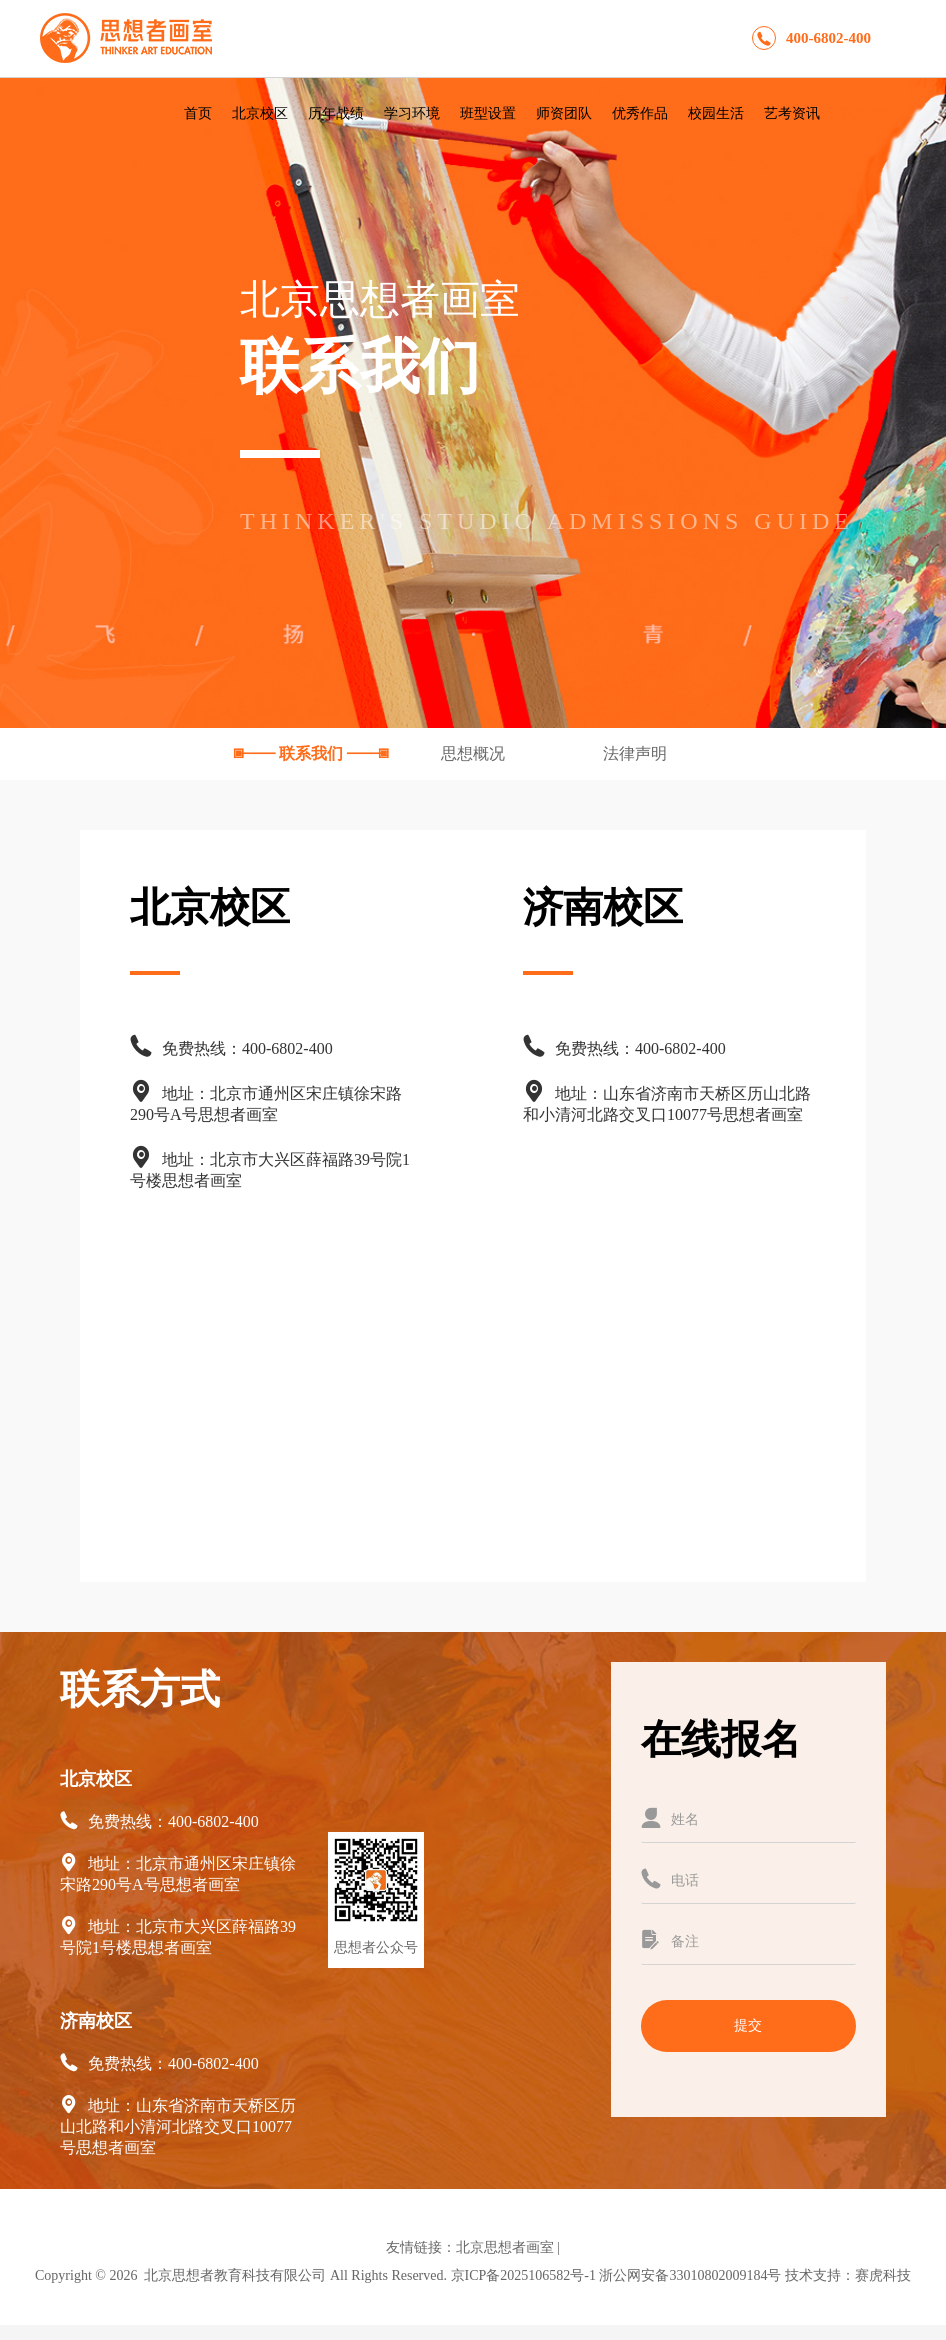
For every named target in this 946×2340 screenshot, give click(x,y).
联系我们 (868, 113)
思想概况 (475, 753)
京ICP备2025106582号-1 (523, 2275)
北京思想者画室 (505, 2247)
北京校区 (260, 113)
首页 (198, 113)
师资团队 (564, 113)
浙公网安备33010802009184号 (690, 2275)
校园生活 (716, 113)
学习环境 (412, 113)
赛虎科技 (883, 2275)
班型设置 (488, 113)
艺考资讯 (792, 113)
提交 (748, 2025)
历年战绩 (336, 113)
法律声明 (635, 753)
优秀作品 (640, 113)
